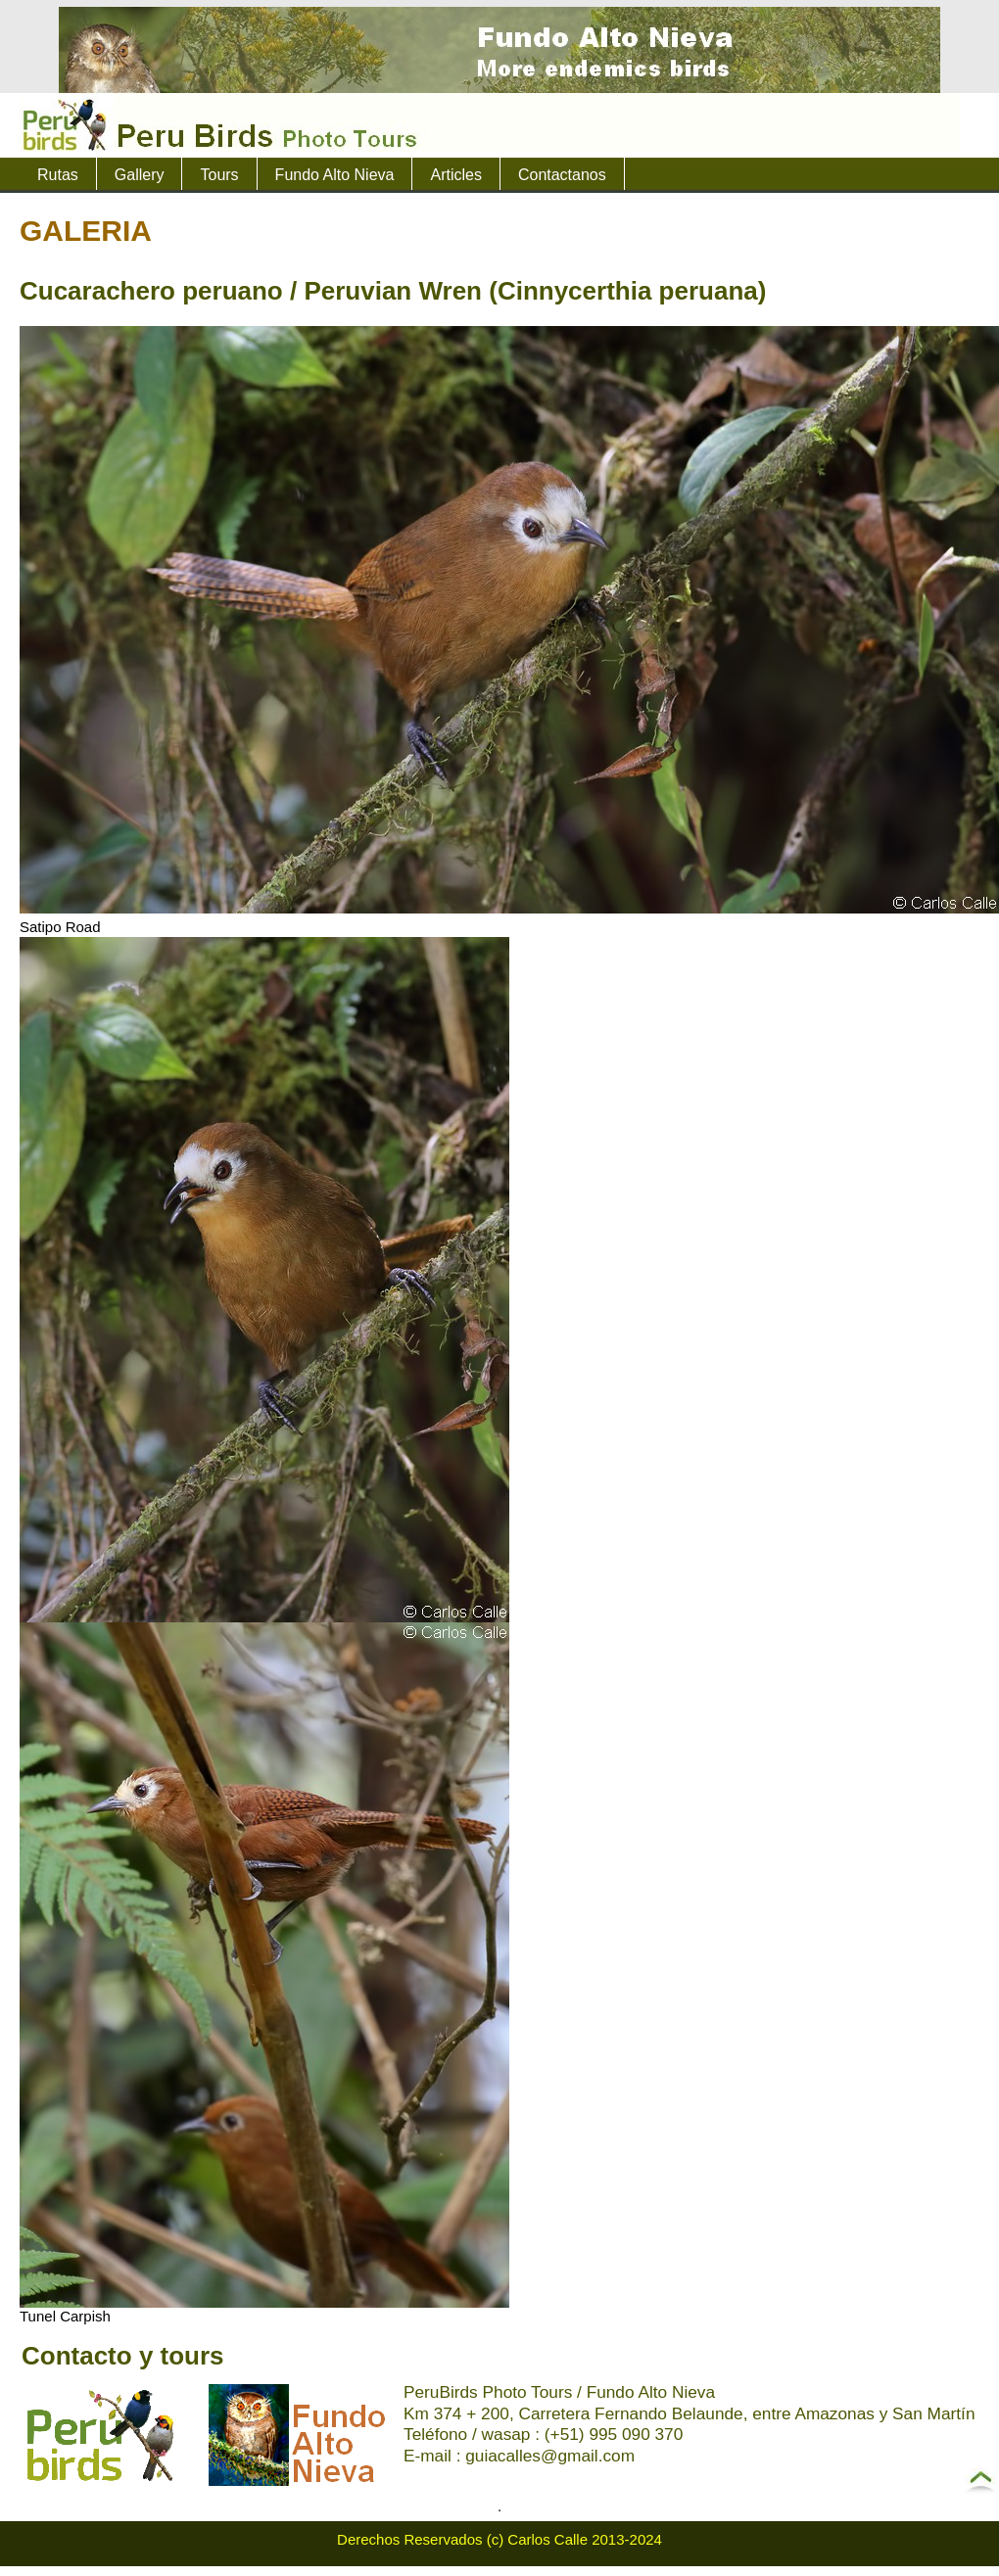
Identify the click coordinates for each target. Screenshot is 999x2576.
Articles (455, 174)
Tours (219, 174)
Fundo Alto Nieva (335, 174)
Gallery (140, 174)
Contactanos (562, 174)
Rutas (57, 174)
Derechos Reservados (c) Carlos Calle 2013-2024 (499, 2539)
